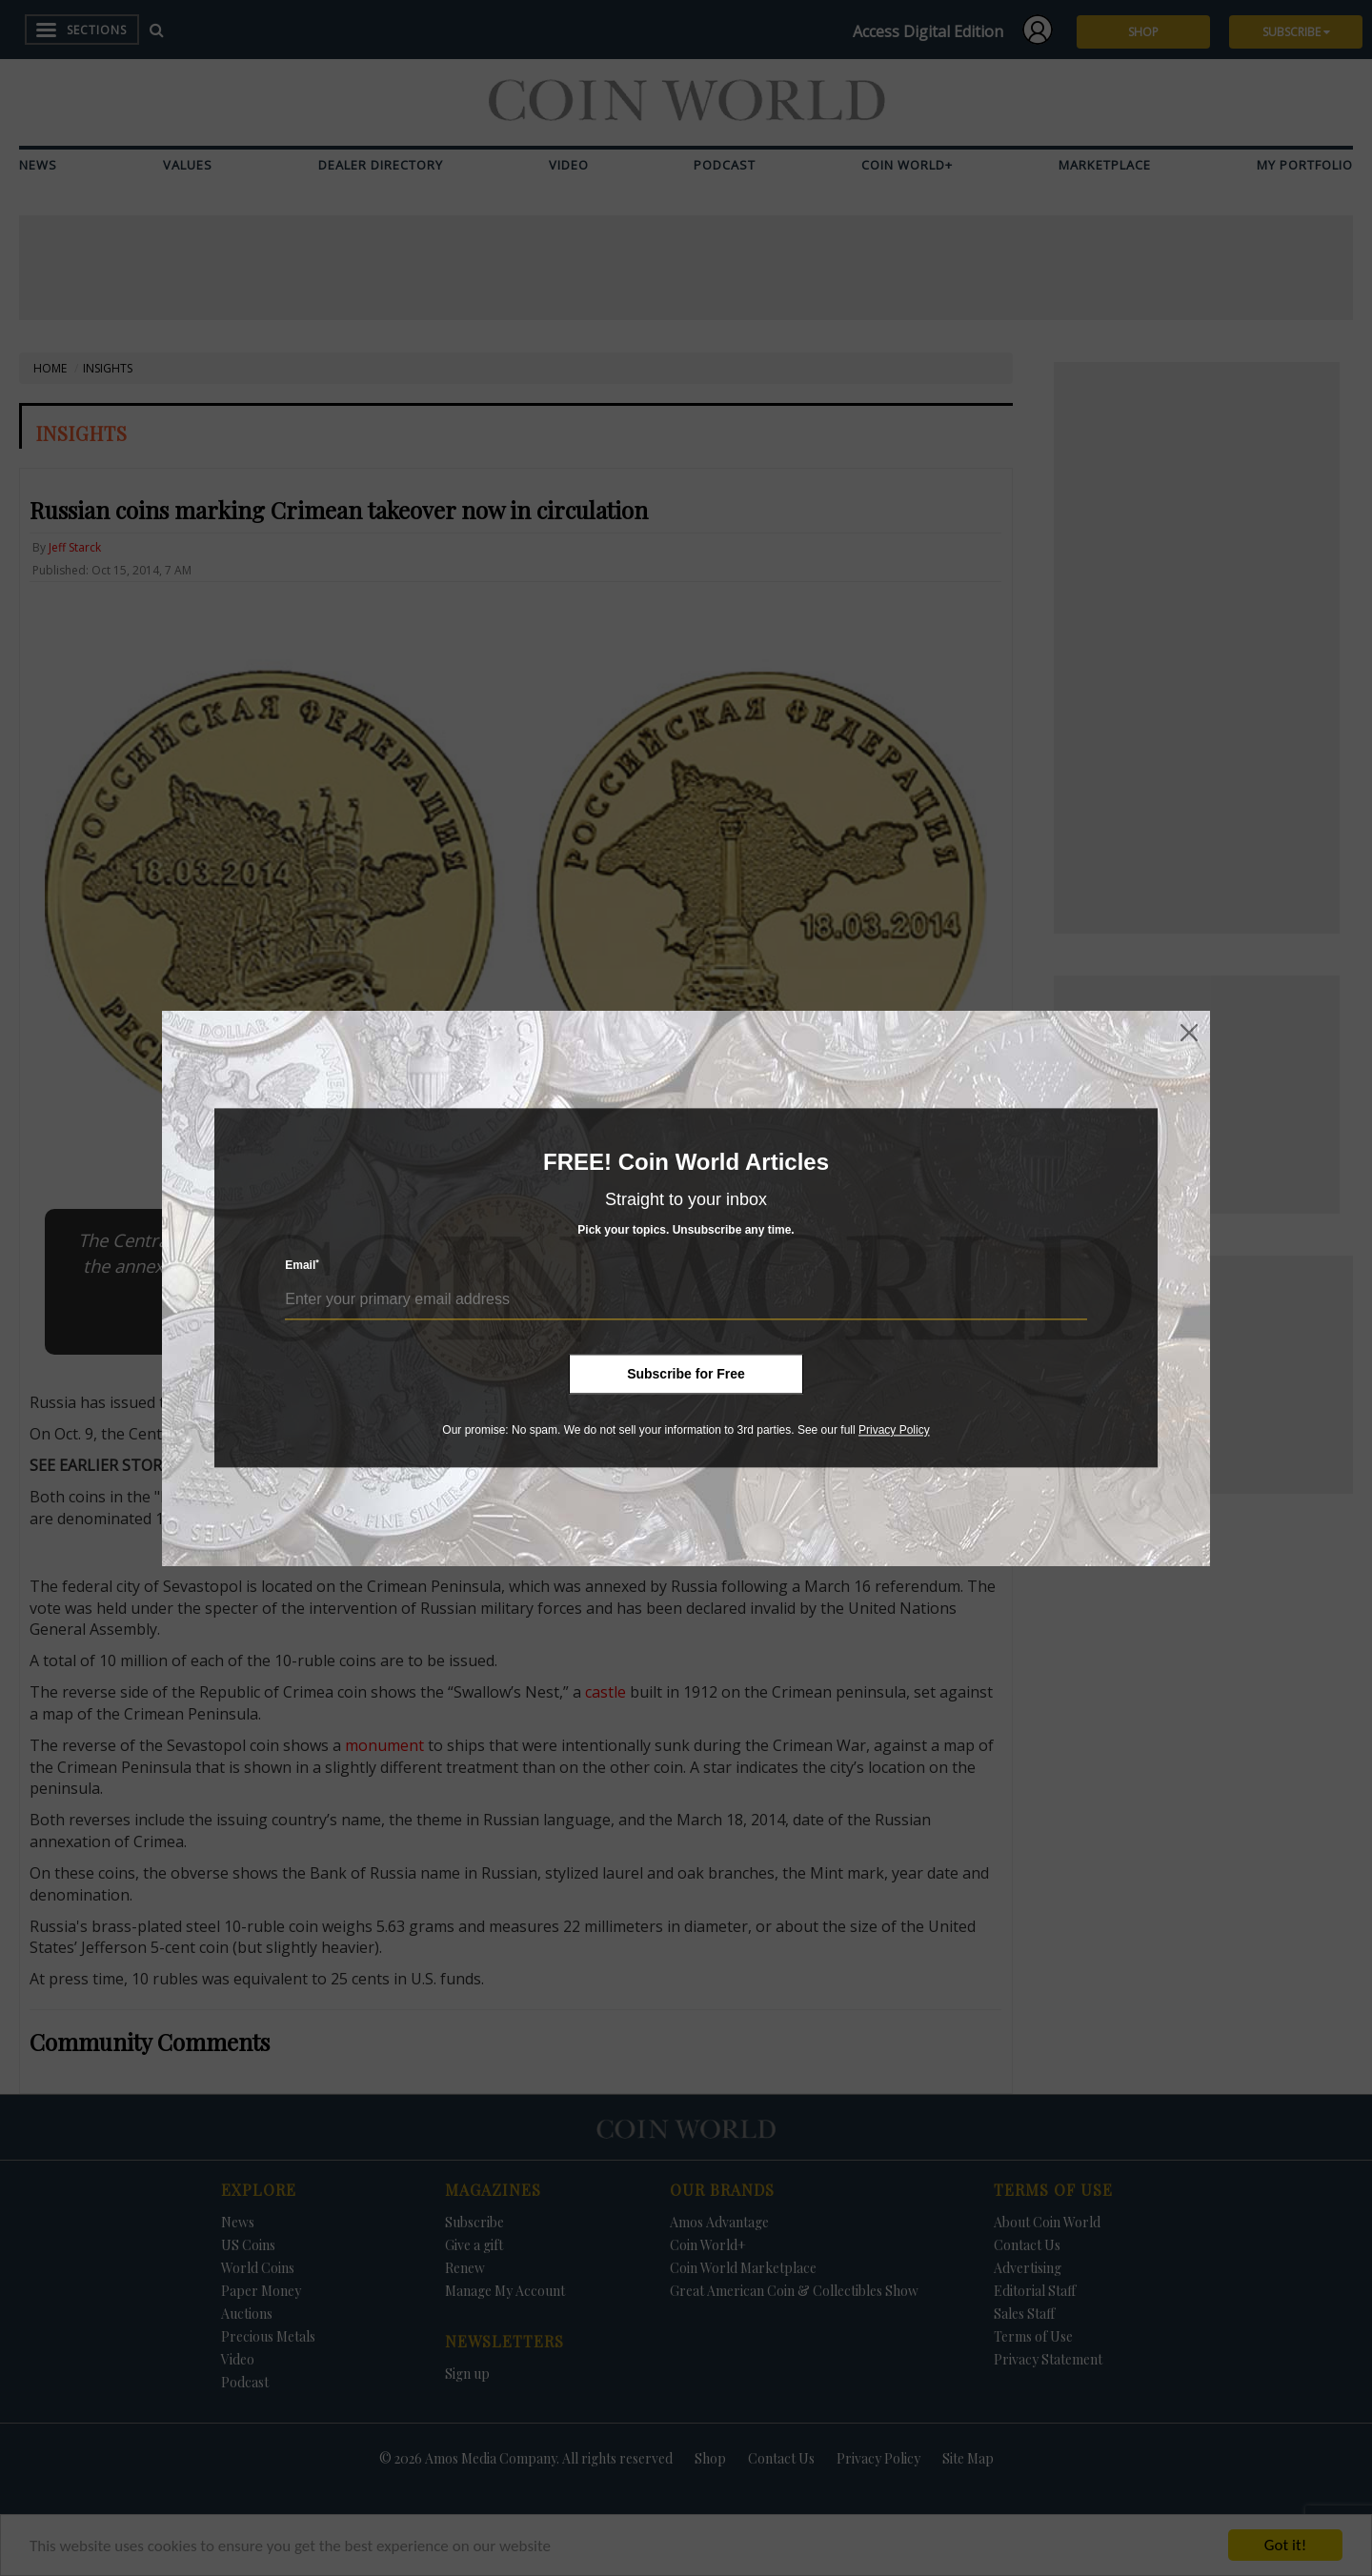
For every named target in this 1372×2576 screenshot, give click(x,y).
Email (302, 1265)
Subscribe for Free (686, 1373)
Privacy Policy (894, 1430)
